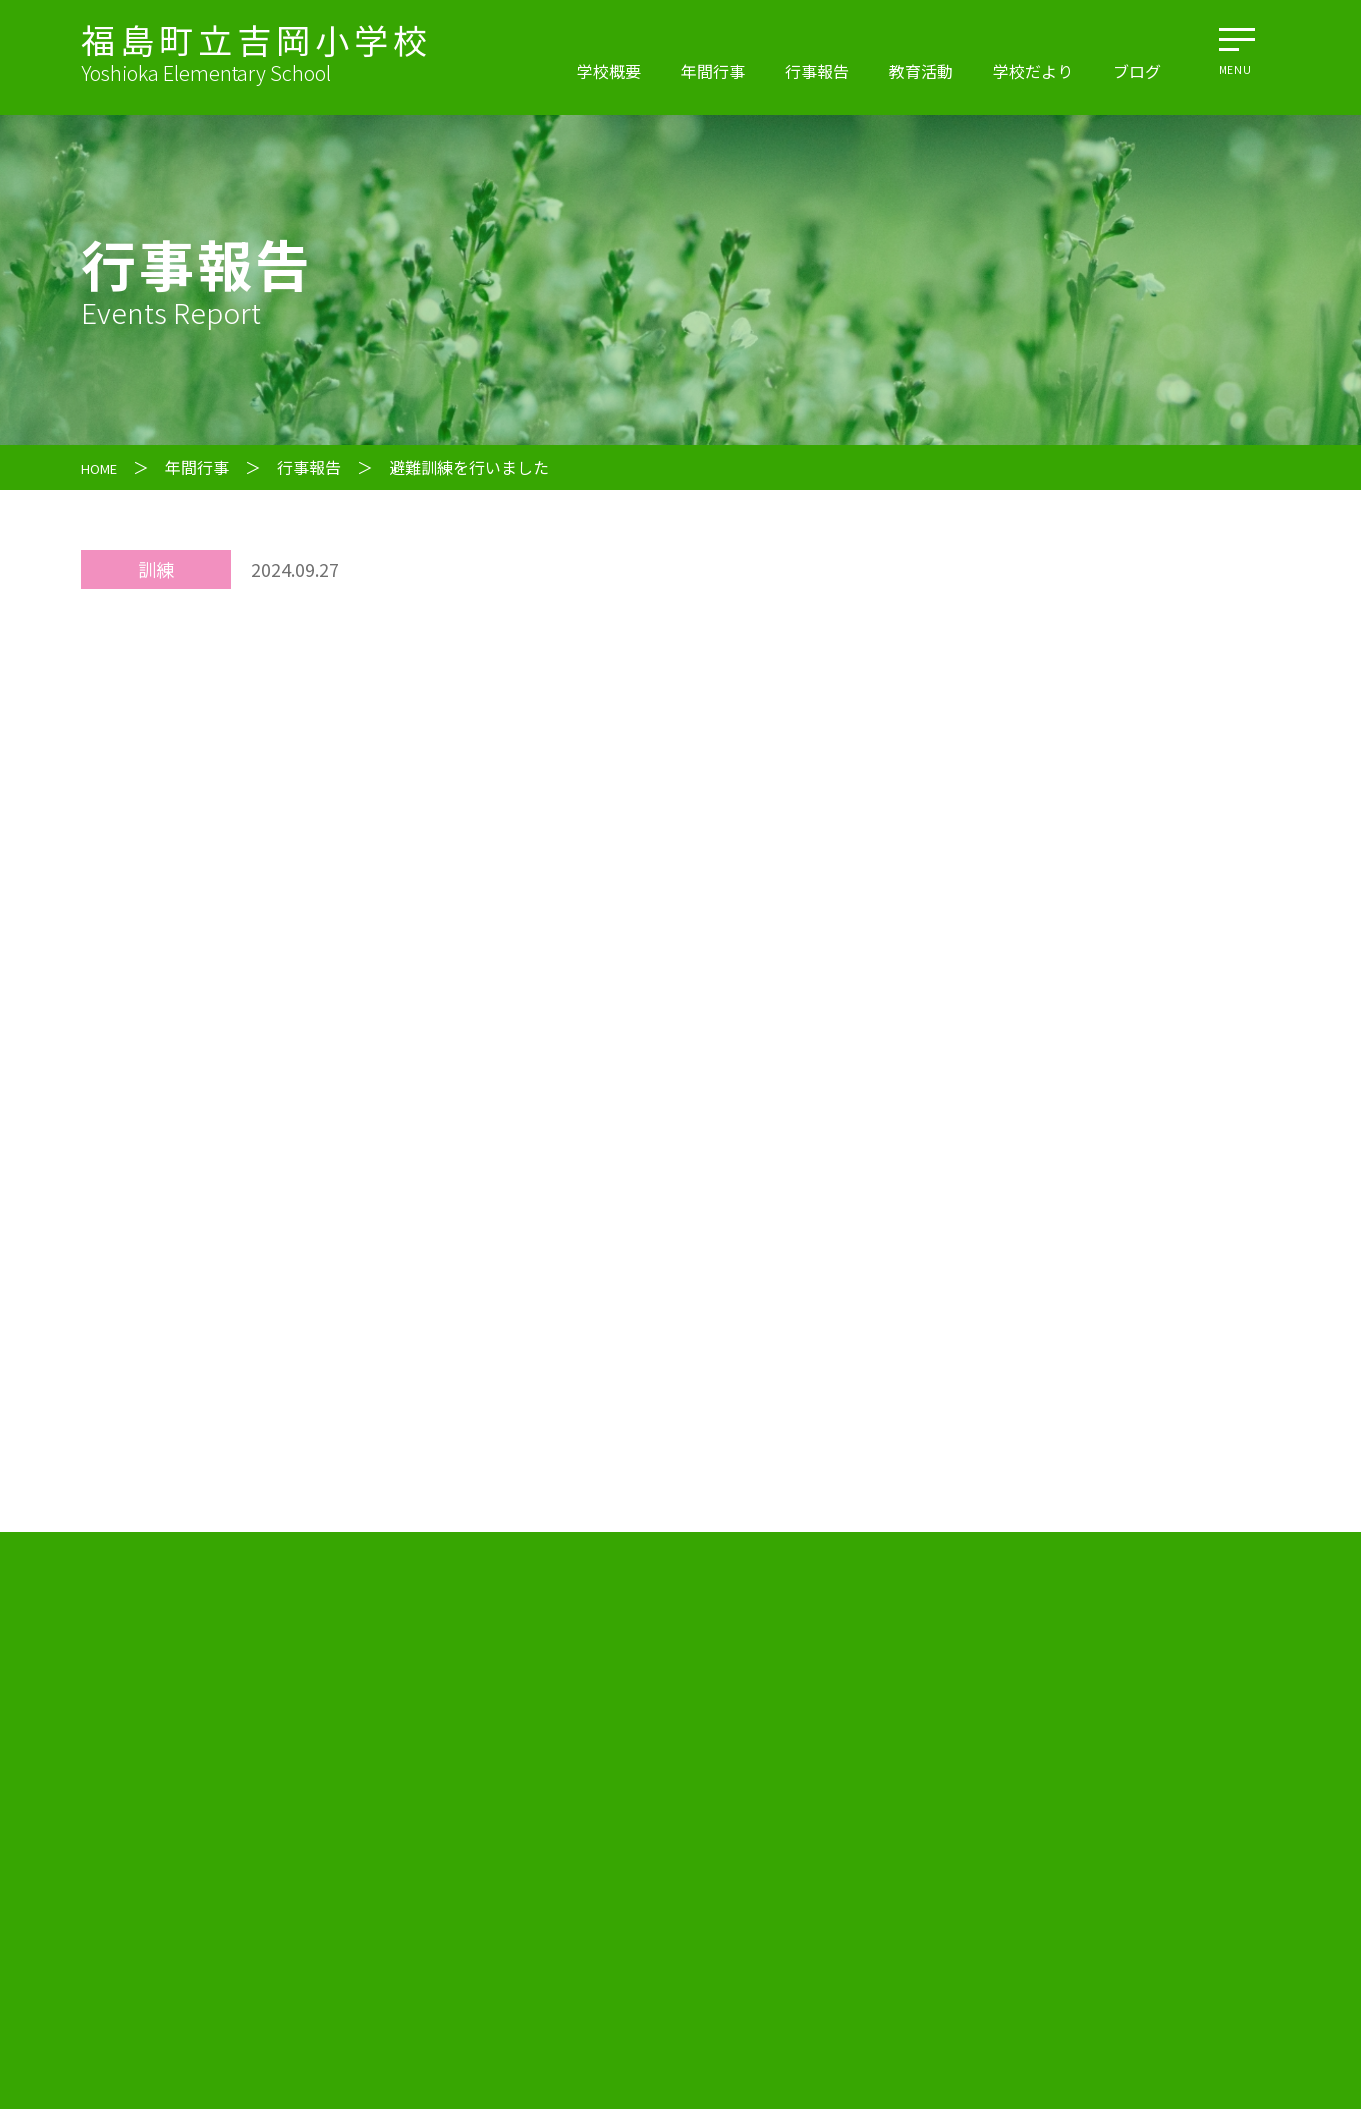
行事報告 (817, 71)
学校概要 (609, 71)
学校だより (1033, 71)
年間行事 (713, 71)
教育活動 (921, 71)
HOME (104, 467)
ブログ (1137, 71)
